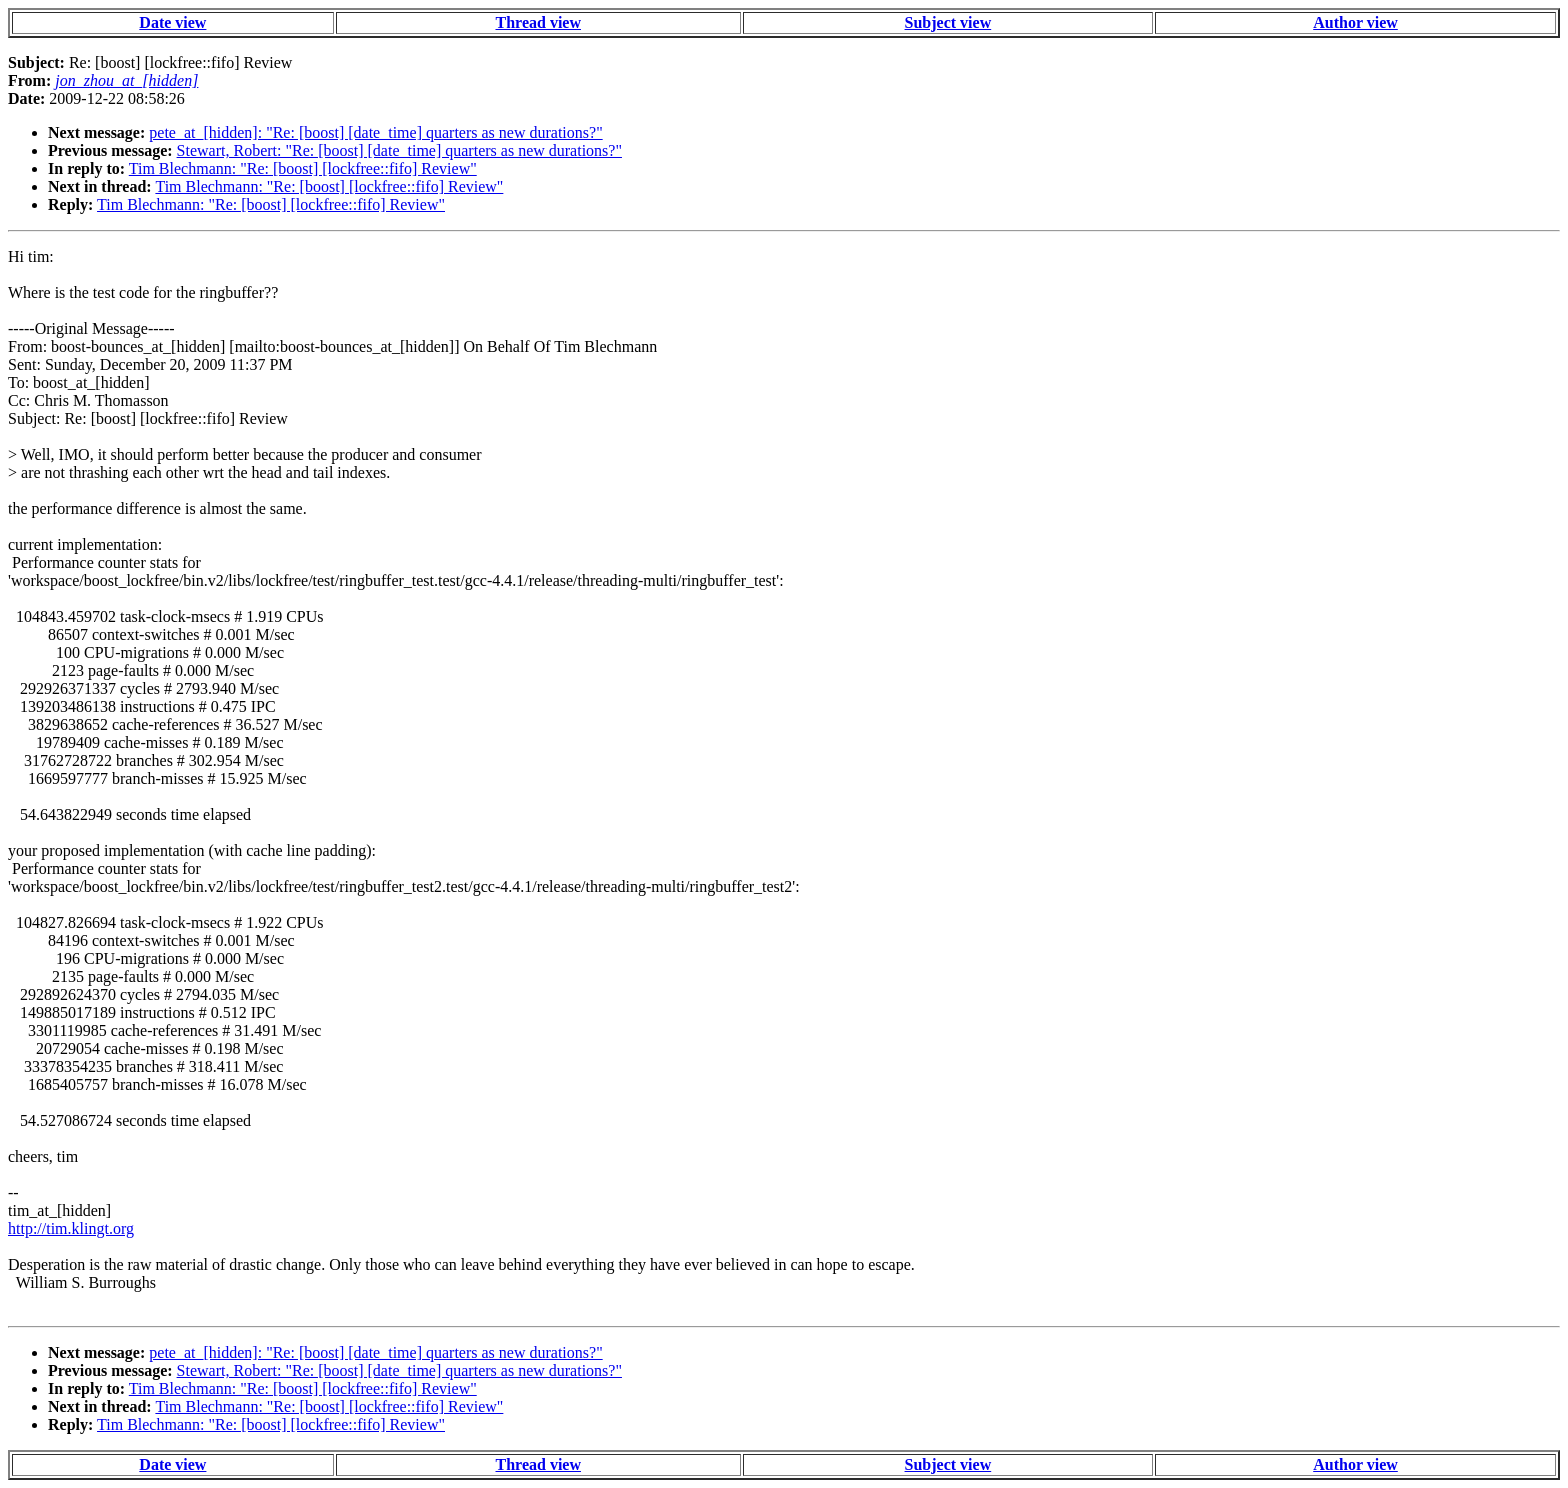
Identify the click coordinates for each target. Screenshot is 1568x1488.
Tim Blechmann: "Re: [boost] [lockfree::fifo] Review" (303, 168)
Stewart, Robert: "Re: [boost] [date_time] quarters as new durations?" (399, 150)
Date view (172, 22)
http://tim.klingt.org (71, 1228)
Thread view (538, 22)
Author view (1355, 22)
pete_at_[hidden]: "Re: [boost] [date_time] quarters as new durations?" (375, 132)
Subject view (948, 22)
